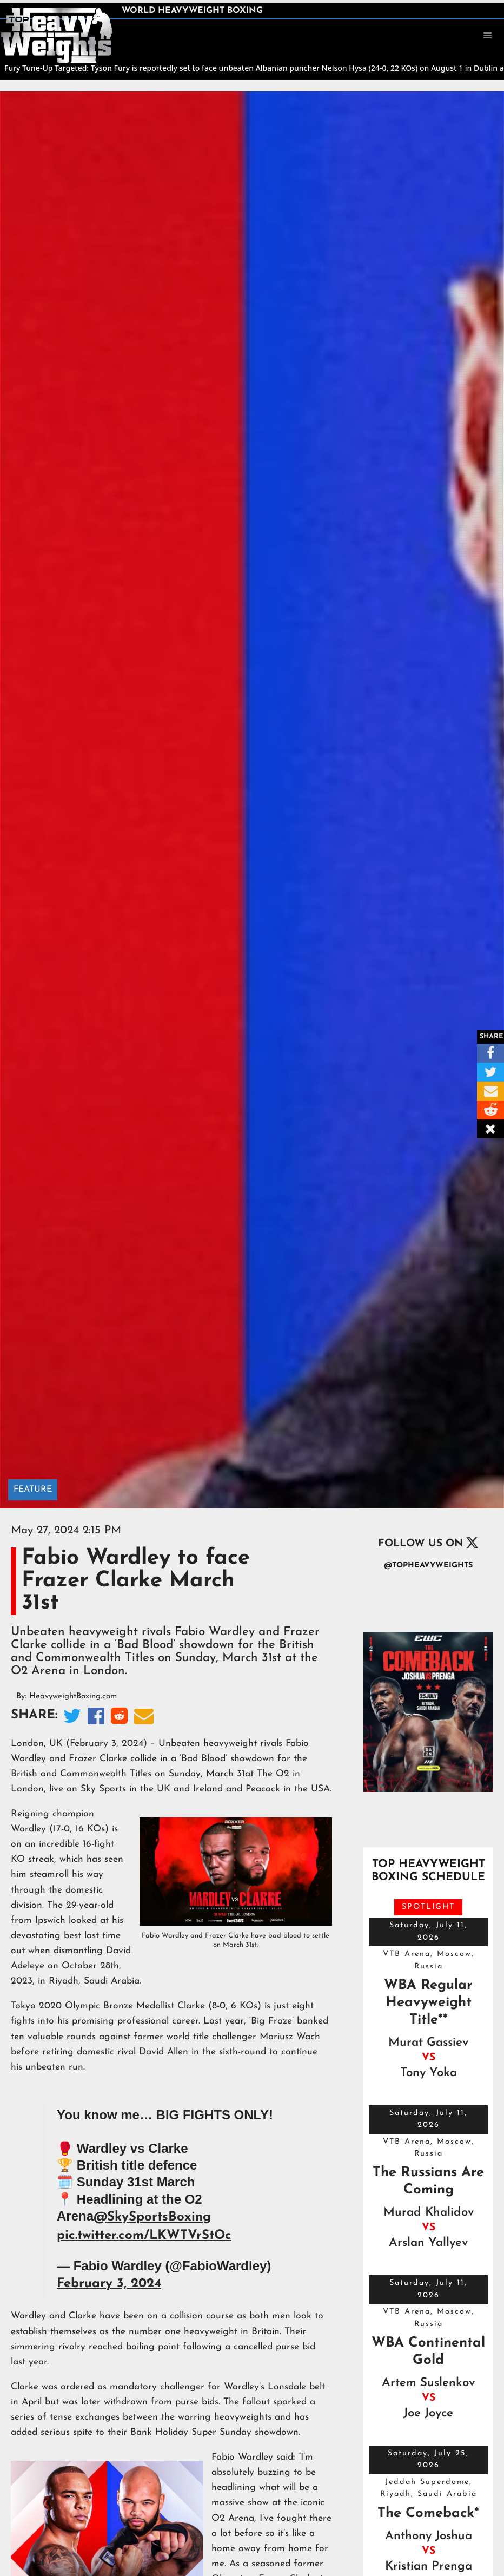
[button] (488, 35)
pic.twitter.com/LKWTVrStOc (144, 2235)
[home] (57, 34)
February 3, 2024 (109, 2283)
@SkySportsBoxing (152, 2217)
